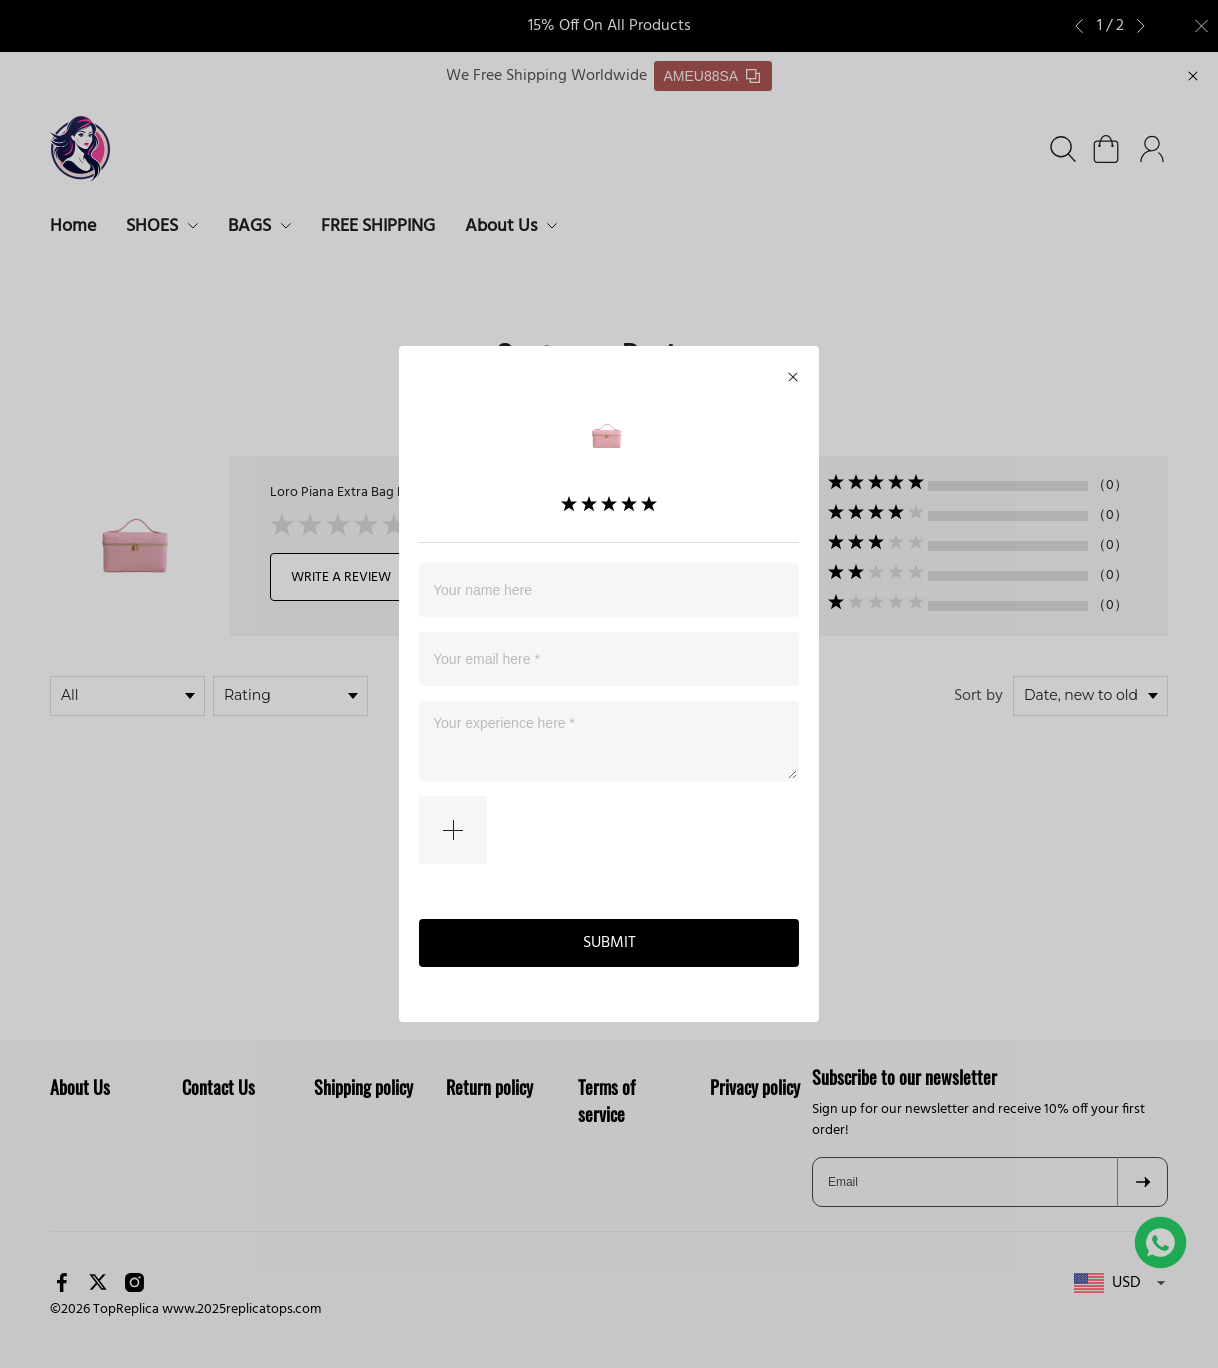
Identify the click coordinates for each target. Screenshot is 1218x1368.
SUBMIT (609, 941)
